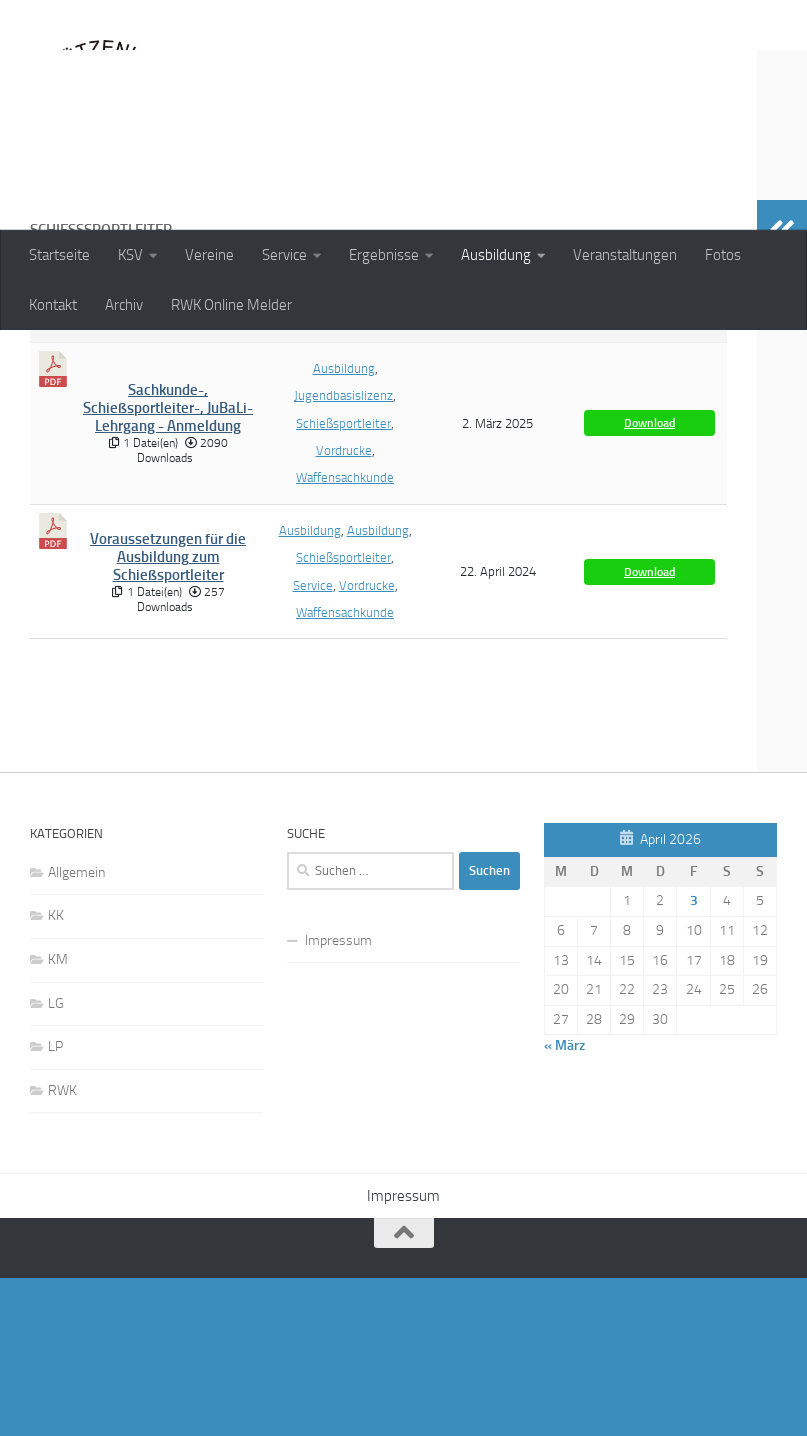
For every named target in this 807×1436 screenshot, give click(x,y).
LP (55, 1204)
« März (564, 1203)
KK (56, 1073)
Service (284, 255)
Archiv (124, 305)
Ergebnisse (384, 255)
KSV (130, 255)
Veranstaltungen (625, 255)
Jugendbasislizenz (343, 525)
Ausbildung (496, 255)
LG (56, 1160)
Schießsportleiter (343, 552)
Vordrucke (344, 579)
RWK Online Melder (231, 305)
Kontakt (53, 305)
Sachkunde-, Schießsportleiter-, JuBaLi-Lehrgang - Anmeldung (168, 538)
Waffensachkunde (345, 606)
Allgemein (76, 1030)
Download (649, 553)
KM (58, 1117)
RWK (62, 1247)
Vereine (209, 255)
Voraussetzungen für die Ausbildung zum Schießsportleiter (168, 684)
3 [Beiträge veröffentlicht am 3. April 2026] (694, 1058)
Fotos (723, 255)
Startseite (59, 255)
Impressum (338, 1098)
